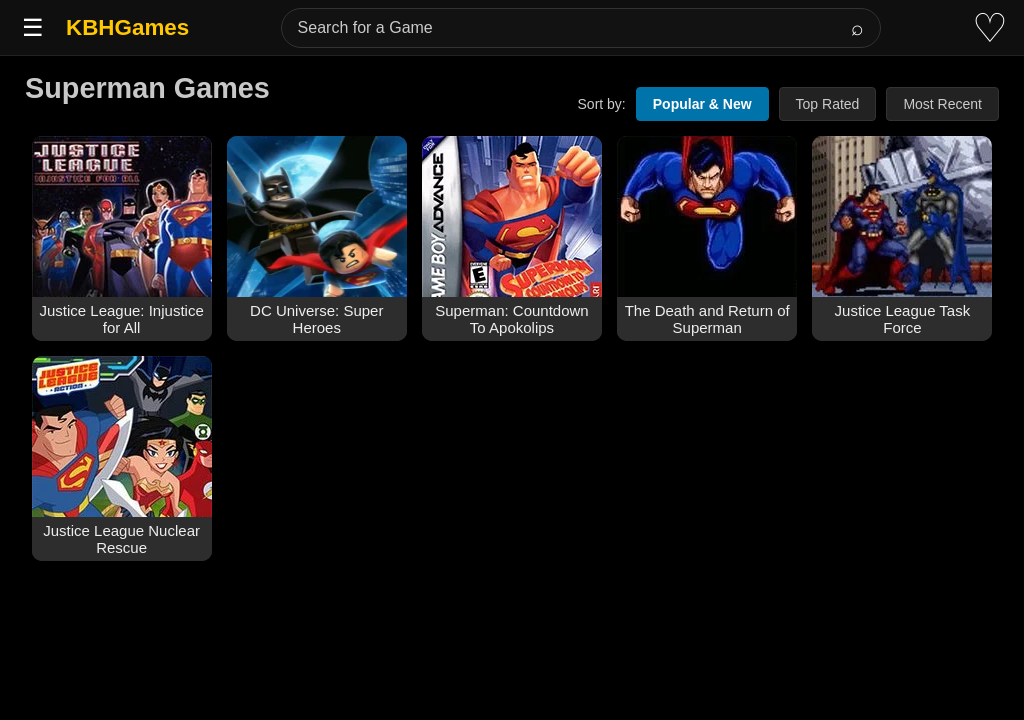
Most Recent (942, 104)
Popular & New (702, 104)
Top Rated (828, 104)
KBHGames (127, 27)
